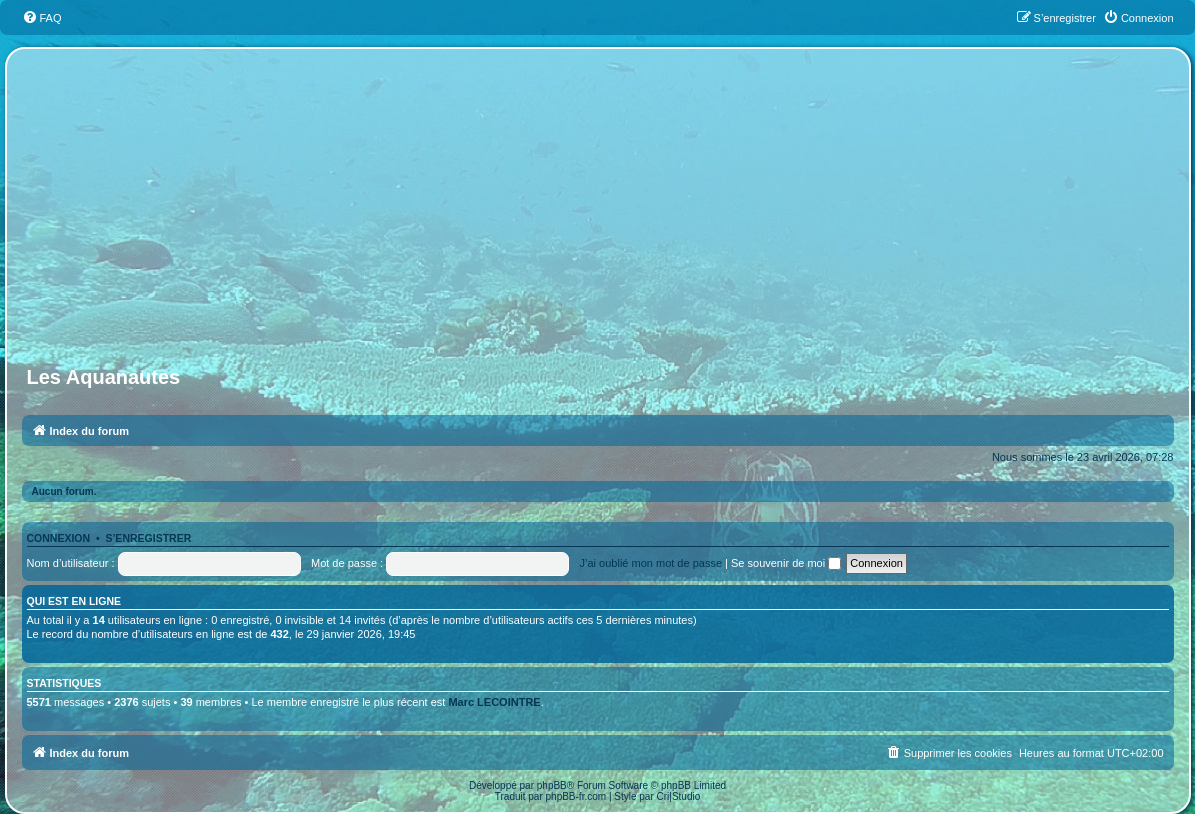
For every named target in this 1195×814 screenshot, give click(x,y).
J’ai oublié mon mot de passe (651, 563)
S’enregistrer (148, 538)
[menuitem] (42, 18)
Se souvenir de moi (786, 563)
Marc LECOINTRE (494, 702)
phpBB (552, 785)
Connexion (59, 538)
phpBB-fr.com (576, 796)
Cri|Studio (679, 796)
